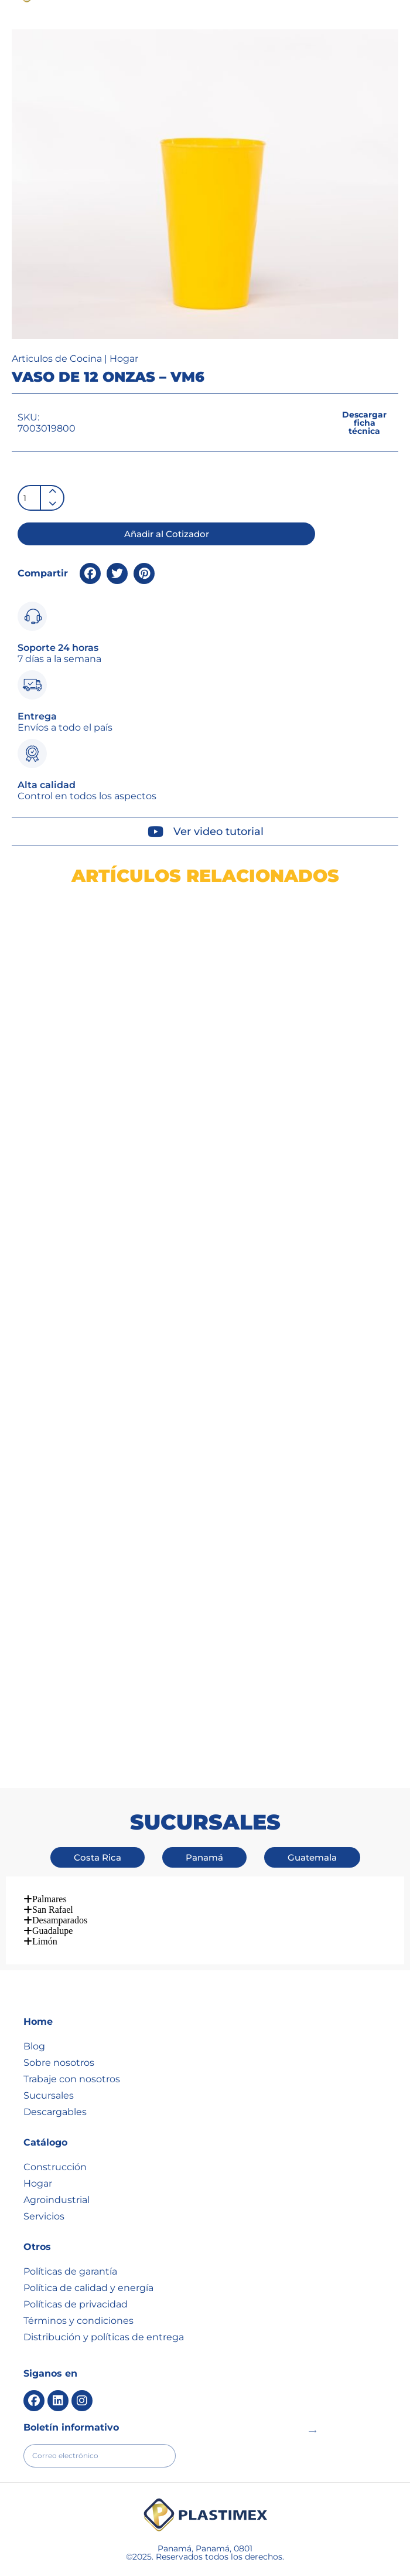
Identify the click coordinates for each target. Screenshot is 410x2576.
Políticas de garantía (70, 2226)
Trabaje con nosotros (71, 2034)
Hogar (124, 402)
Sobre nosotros (58, 2018)
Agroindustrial (56, 2155)
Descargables (55, 2067)
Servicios (43, 2171)
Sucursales (48, 2050)
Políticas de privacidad (75, 2259)
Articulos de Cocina (57, 402)
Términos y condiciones (78, 2276)
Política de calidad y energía (88, 2243)
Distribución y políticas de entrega (103, 2292)
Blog (34, 2001)
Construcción (55, 2122)
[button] (310, 30)
